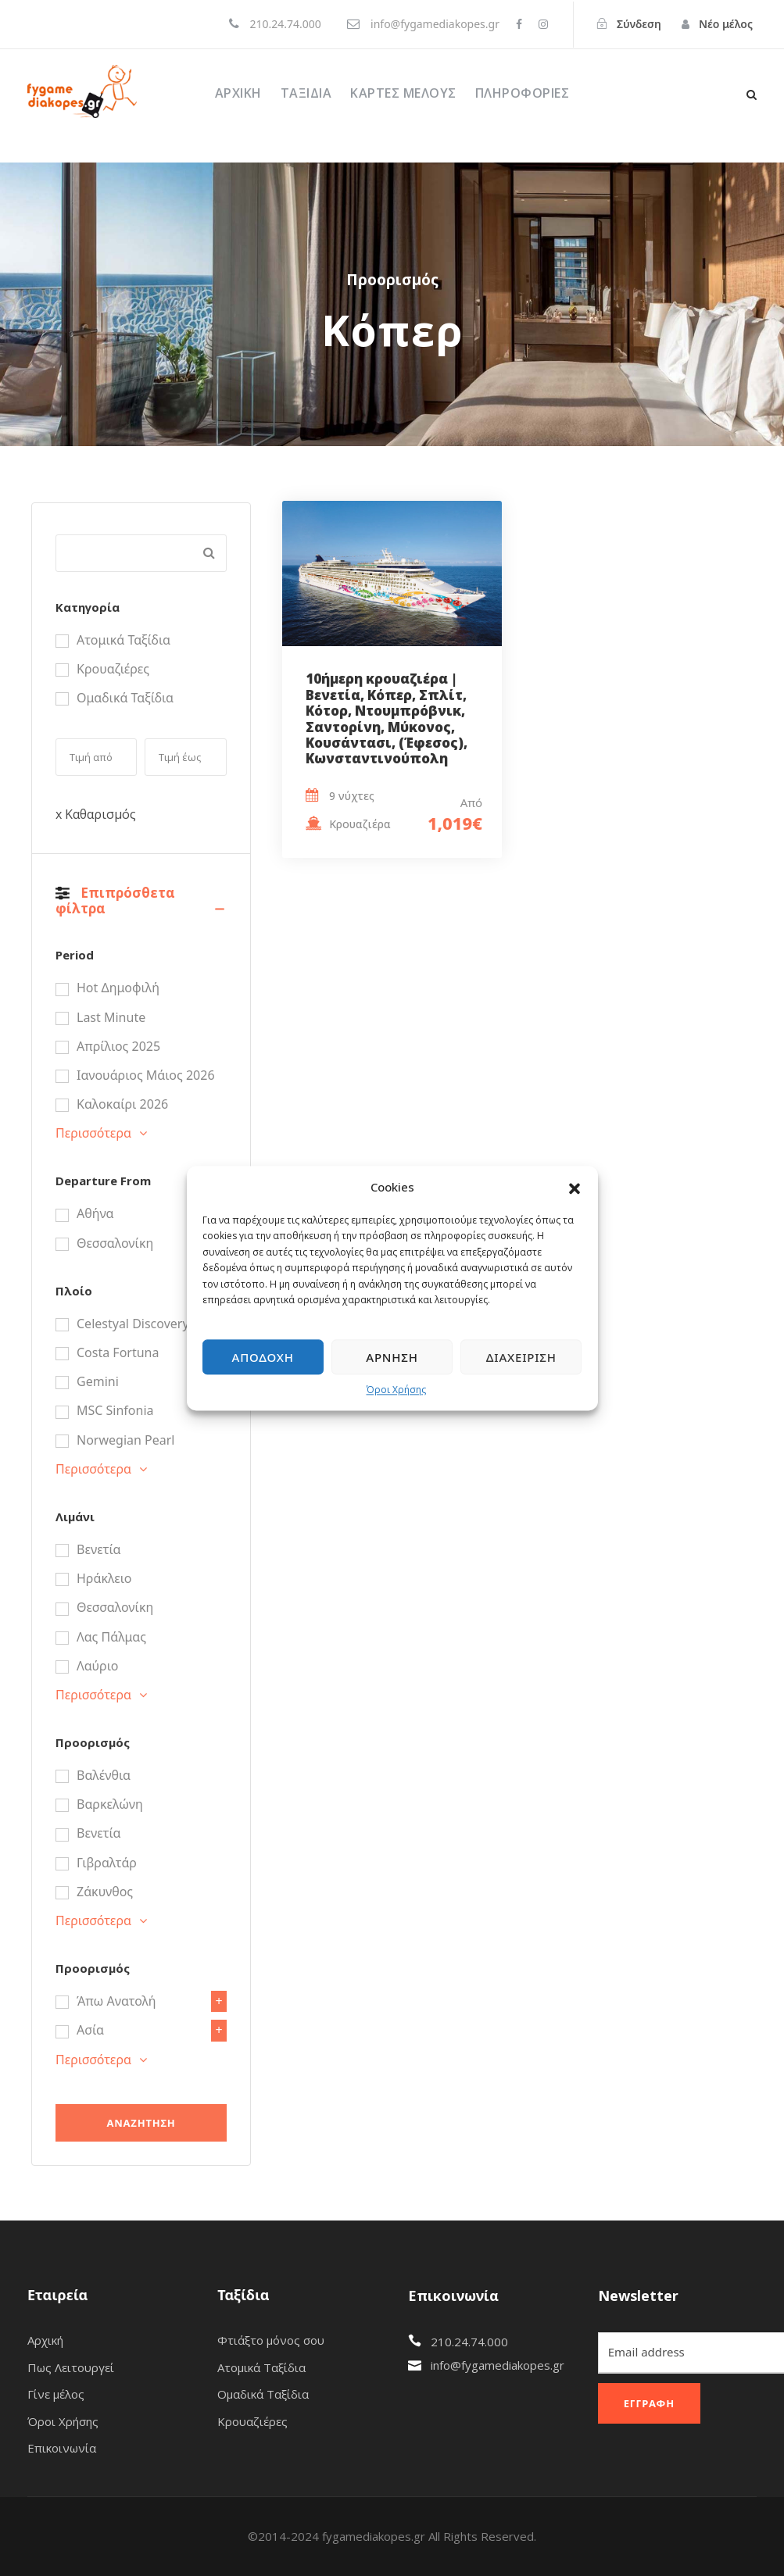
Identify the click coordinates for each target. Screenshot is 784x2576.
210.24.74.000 (469, 2341)
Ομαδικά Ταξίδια (263, 2394)
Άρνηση (391, 1357)
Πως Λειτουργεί (70, 2367)
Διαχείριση (521, 1357)
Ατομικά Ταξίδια (261, 2367)
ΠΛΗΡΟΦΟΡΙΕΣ (522, 93)
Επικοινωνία (61, 2448)
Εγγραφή (649, 2403)
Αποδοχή (263, 1357)
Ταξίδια (306, 93)
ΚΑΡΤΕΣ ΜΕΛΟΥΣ (403, 93)
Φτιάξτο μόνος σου (270, 2340)
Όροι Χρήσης (396, 1390)
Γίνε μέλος (55, 2394)
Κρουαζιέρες (252, 2421)
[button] (574, 1187)
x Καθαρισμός (95, 814)
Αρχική (238, 93)
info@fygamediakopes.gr (497, 2365)
